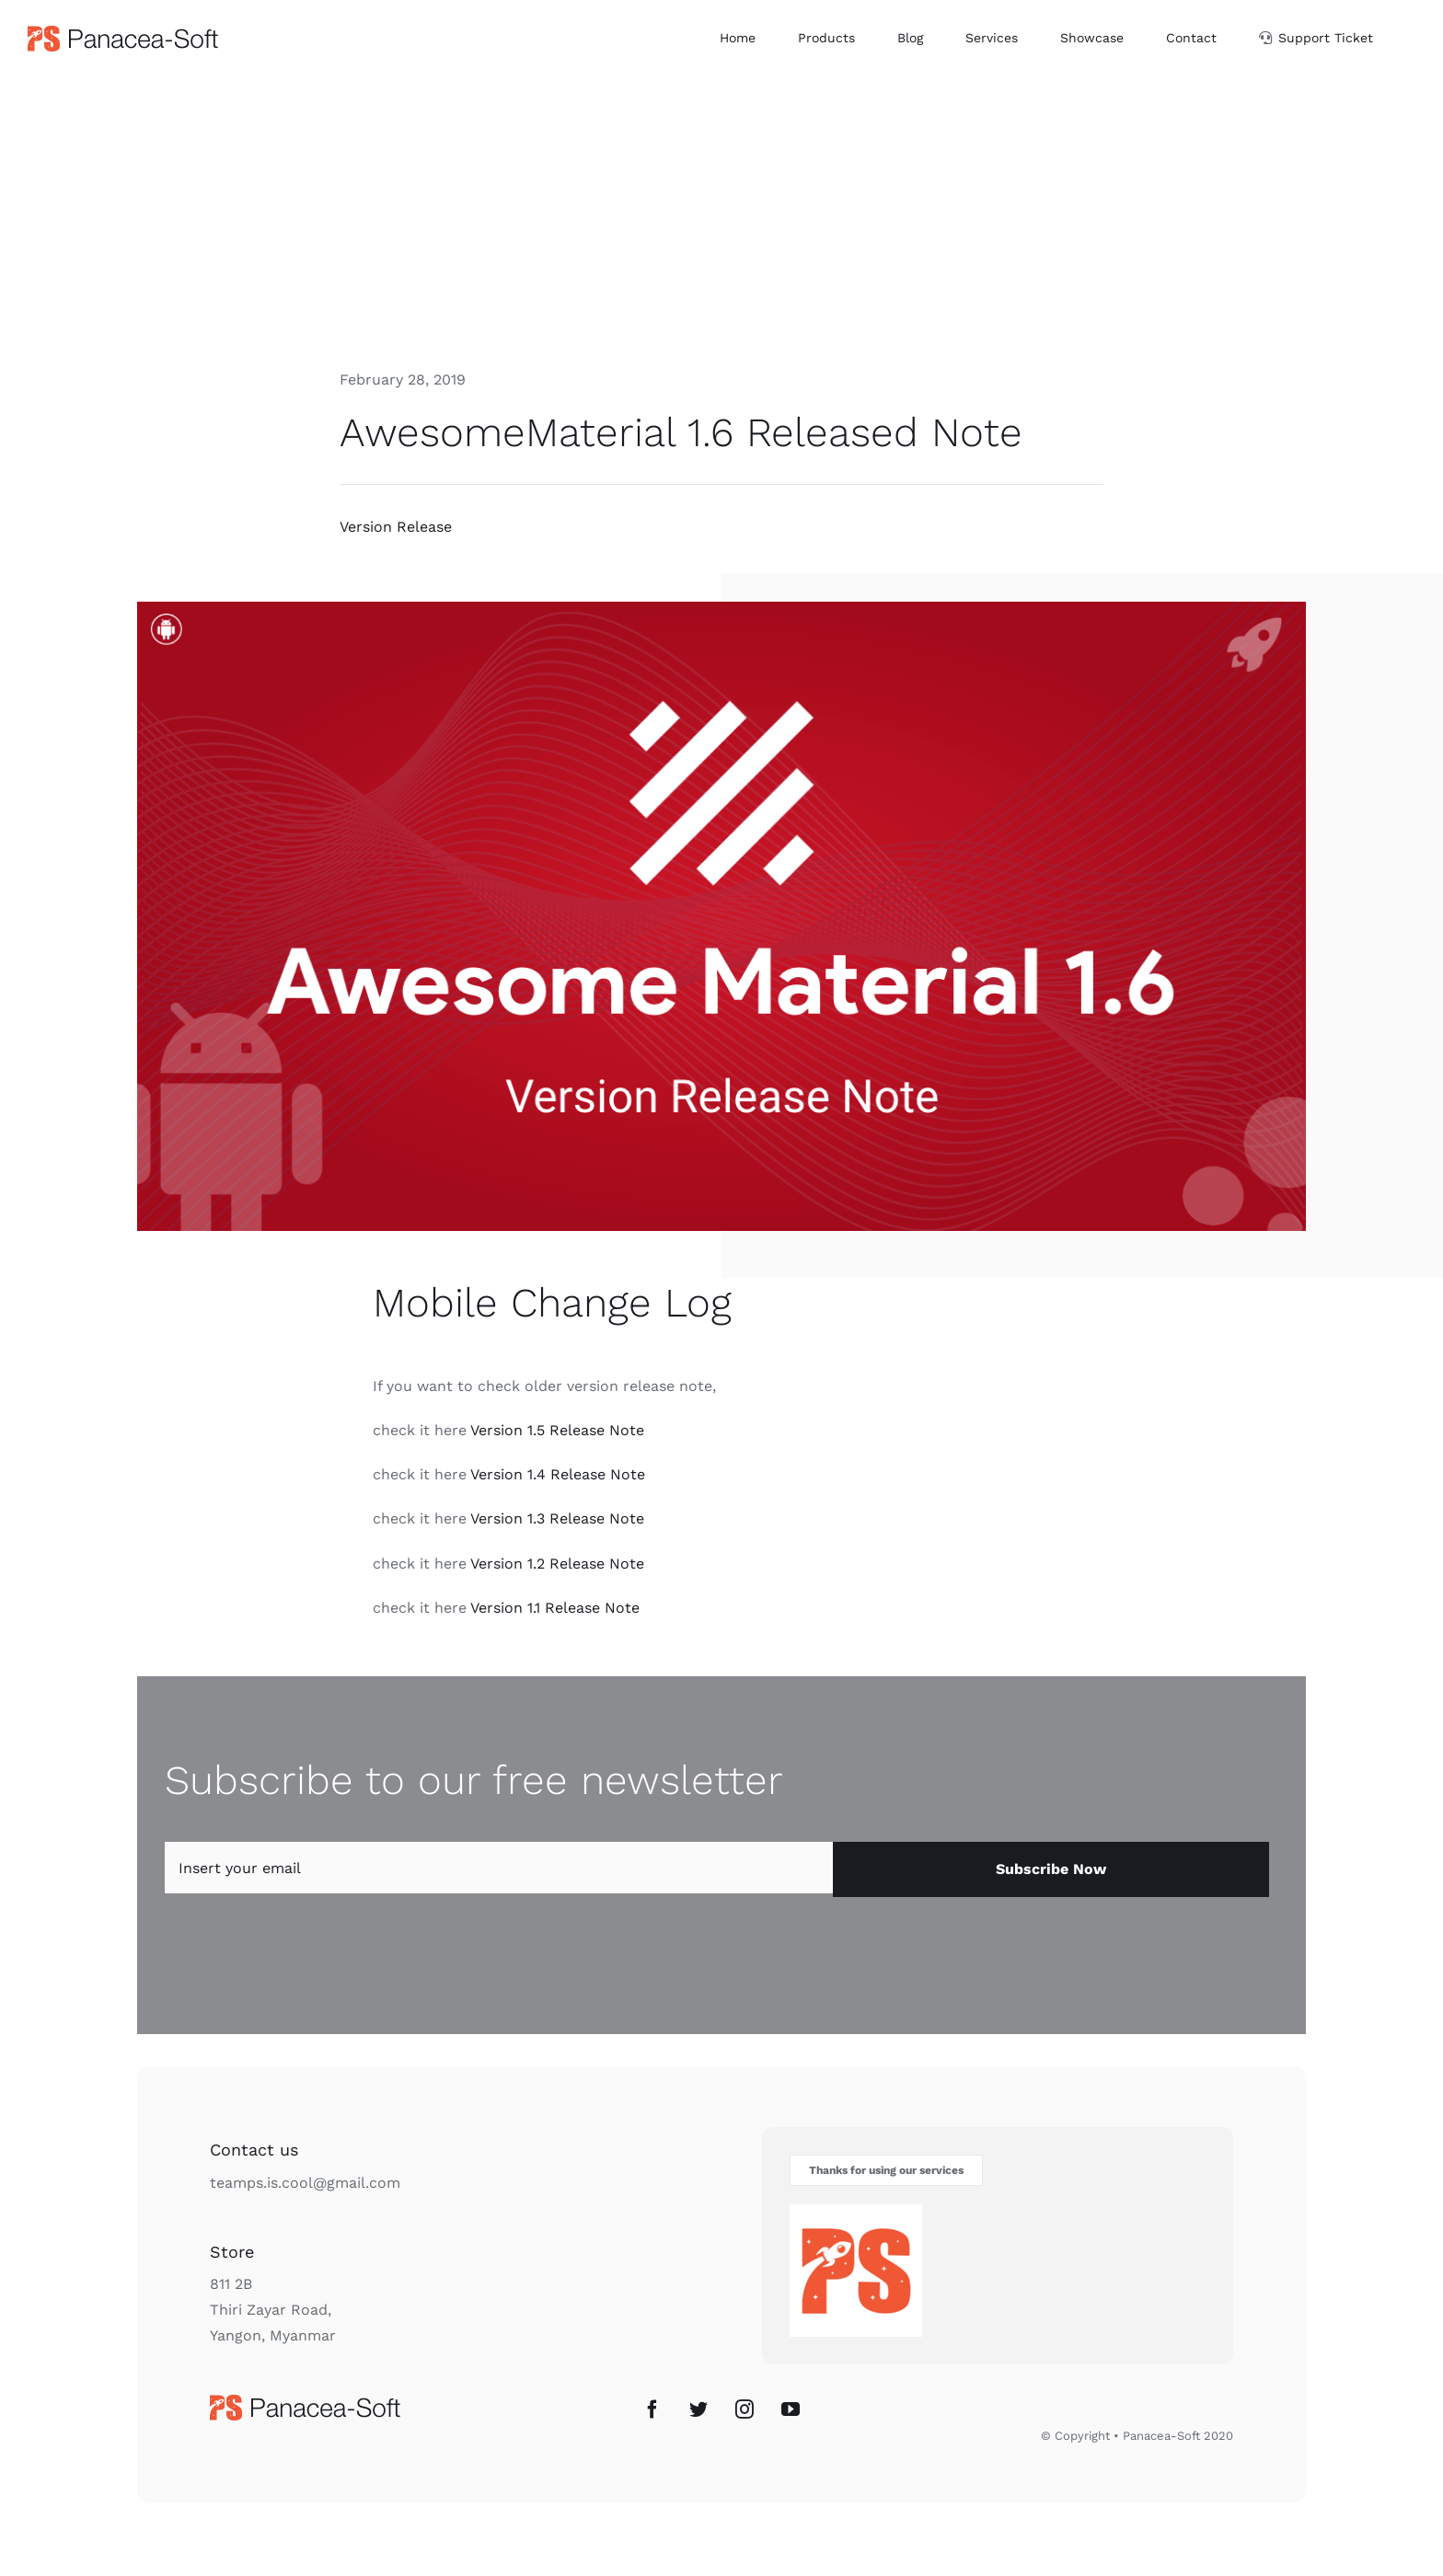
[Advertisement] (721, 214)
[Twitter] (698, 2409)
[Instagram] (744, 2409)
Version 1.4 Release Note (557, 1474)
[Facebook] (652, 2409)
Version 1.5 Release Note (557, 1430)
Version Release (396, 526)
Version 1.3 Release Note (557, 1518)
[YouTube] (790, 2409)
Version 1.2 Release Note (557, 1563)
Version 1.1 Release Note (555, 1607)
